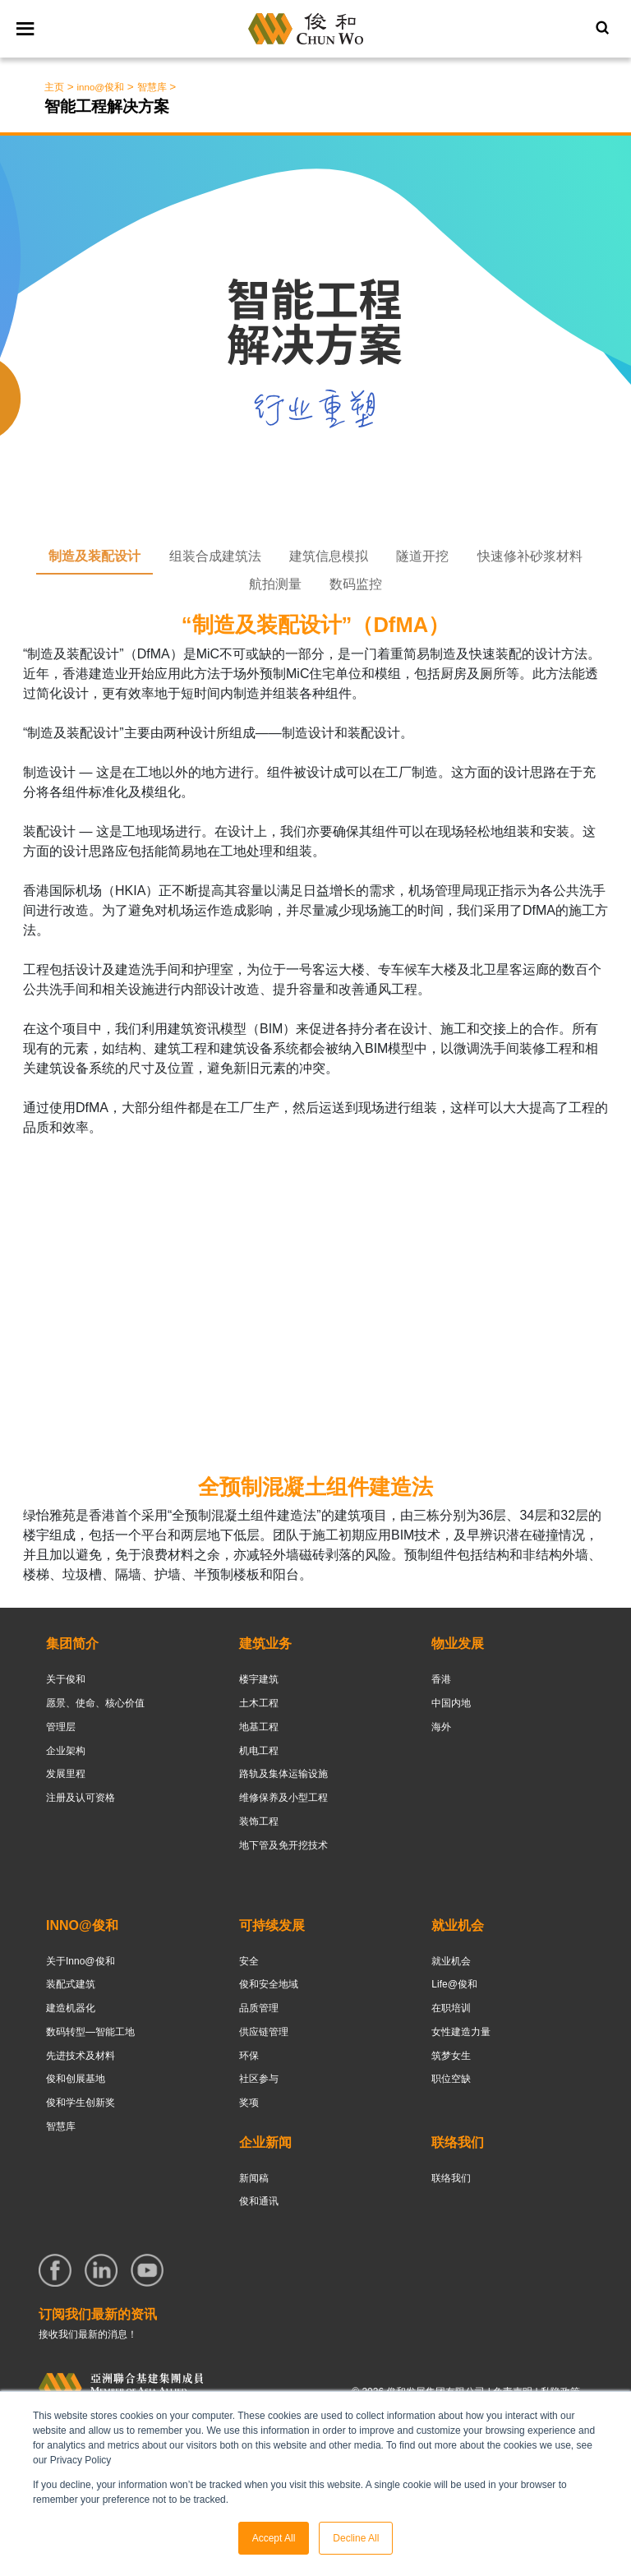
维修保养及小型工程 (283, 1797)
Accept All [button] (274, 2538)
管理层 (61, 1727)
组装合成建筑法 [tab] (215, 556)
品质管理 (259, 2008)
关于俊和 (65, 1679)
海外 (441, 1727)
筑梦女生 (451, 2055)
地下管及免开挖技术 (283, 1845)
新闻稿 (254, 2178)
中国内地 (451, 1703)
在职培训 (451, 2008)
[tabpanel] (315, 1105)
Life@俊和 (454, 1984)
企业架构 (65, 1751)
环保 (249, 2055)
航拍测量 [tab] (275, 584)
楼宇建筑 (259, 1679)
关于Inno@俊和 (80, 1961)
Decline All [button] (356, 2538)
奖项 (249, 2102)
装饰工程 (259, 1821)
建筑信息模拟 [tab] (328, 556)
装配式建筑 (70, 1984)
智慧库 (61, 2126)
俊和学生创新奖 (80, 2102)
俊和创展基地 (75, 2078)
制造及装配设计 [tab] (94, 556)
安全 (249, 1961)
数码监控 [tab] (355, 584)
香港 (441, 1679)
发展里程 (65, 1774)
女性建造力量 (461, 2032)
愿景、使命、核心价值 (95, 1703)
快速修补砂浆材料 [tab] (530, 556)
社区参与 (259, 2078)
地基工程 (259, 1727)
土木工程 (259, 1703)
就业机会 (451, 1961)
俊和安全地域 (268, 1984)
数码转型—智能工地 (90, 2032)
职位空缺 (451, 2078)
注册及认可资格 (80, 1797)
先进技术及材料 (80, 2055)
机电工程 (259, 1751)
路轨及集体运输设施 (283, 1774)
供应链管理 (263, 2032)
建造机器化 (70, 2008)
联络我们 (451, 2178)
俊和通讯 (259, 2201)
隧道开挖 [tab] (422, 556)
